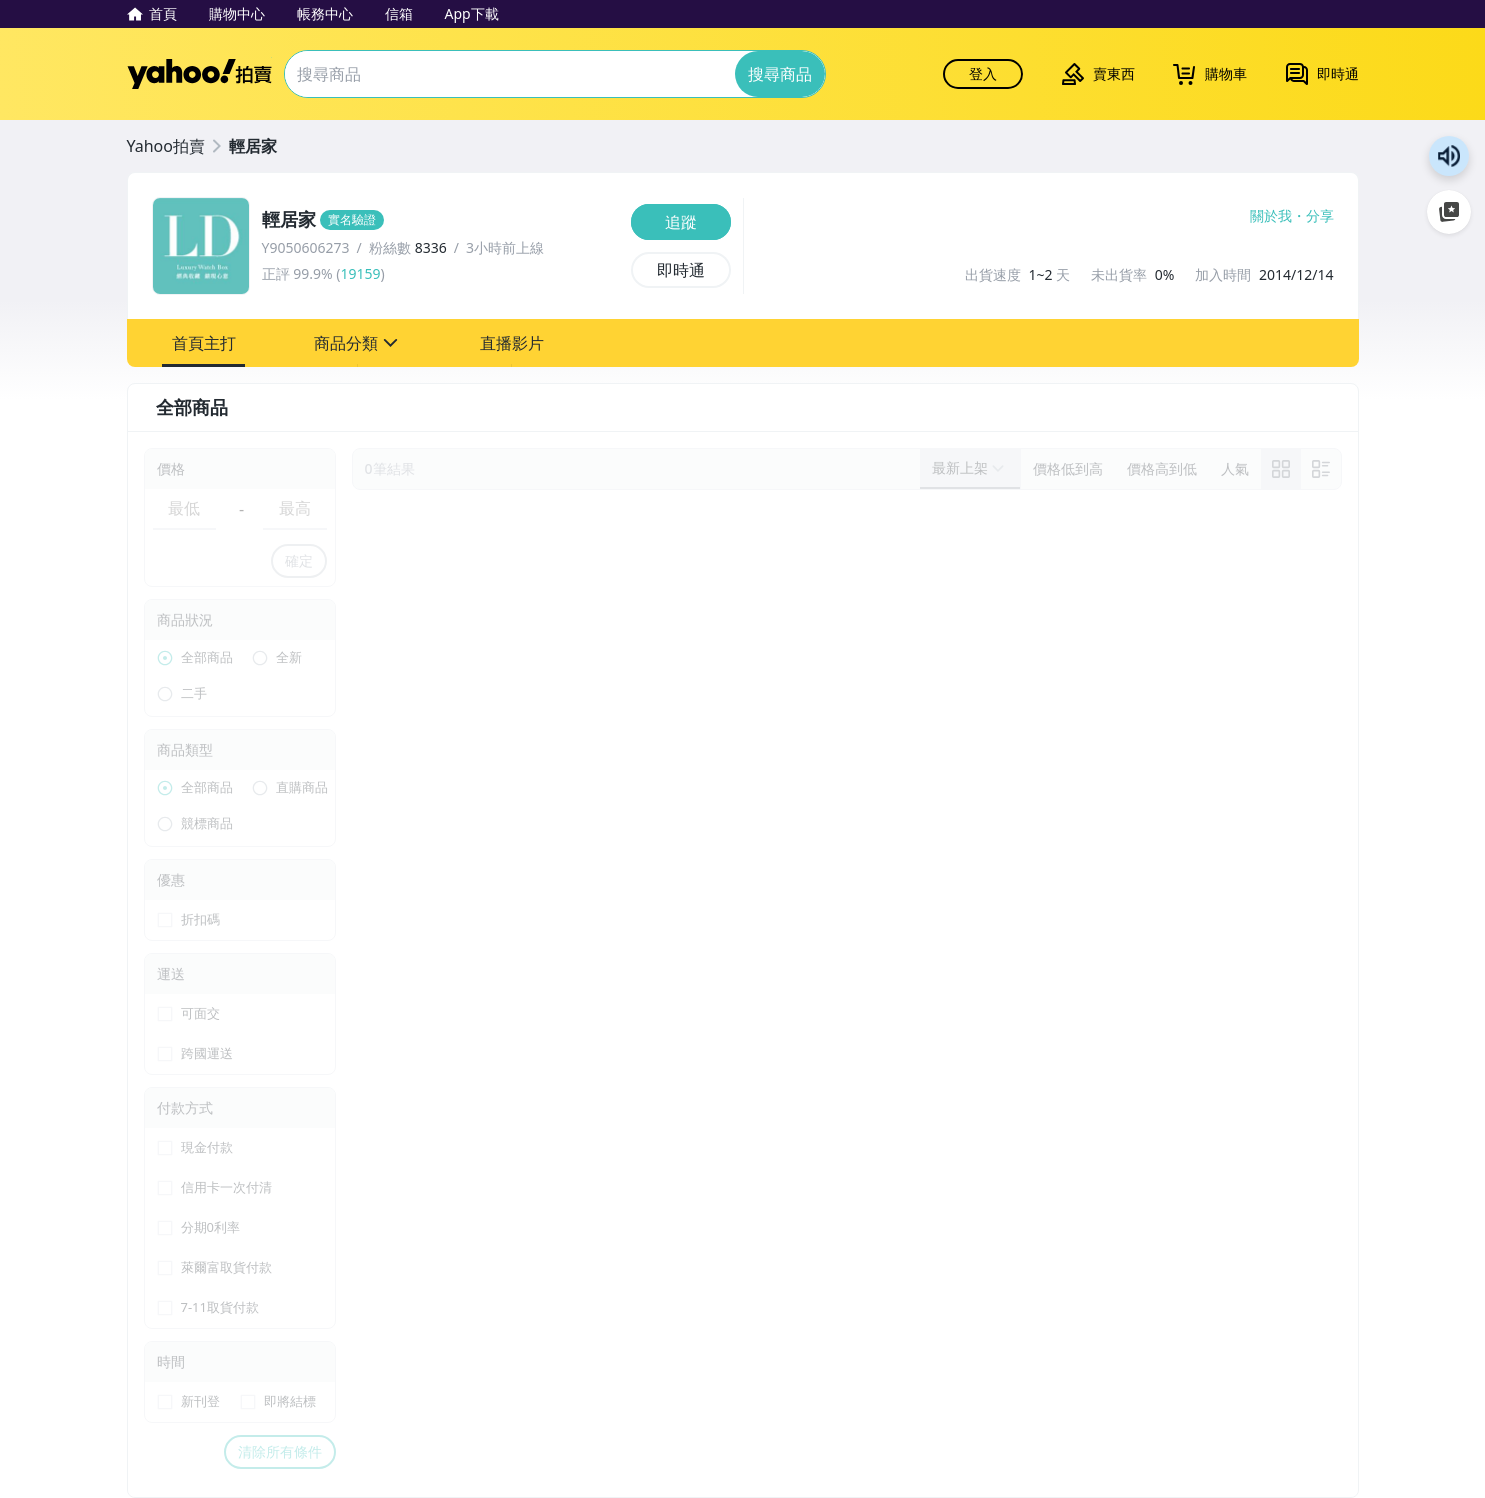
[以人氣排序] (1235, 469)
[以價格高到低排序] (1162, 469)
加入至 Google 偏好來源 (1449, 212)
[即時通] (681, 270)
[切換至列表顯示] (1321, 469)
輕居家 (253, 146)
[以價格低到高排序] (1068, 469)
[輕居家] (440, 220)
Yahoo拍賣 (199, 74)
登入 (983, 73)
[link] (1281, 469)
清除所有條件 (280, 1451)
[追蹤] (681, 222)
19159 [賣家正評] (360, 273)
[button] (204, 343)
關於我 (1271, 216)
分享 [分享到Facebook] (1320, 216)
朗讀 (1449, 156)
